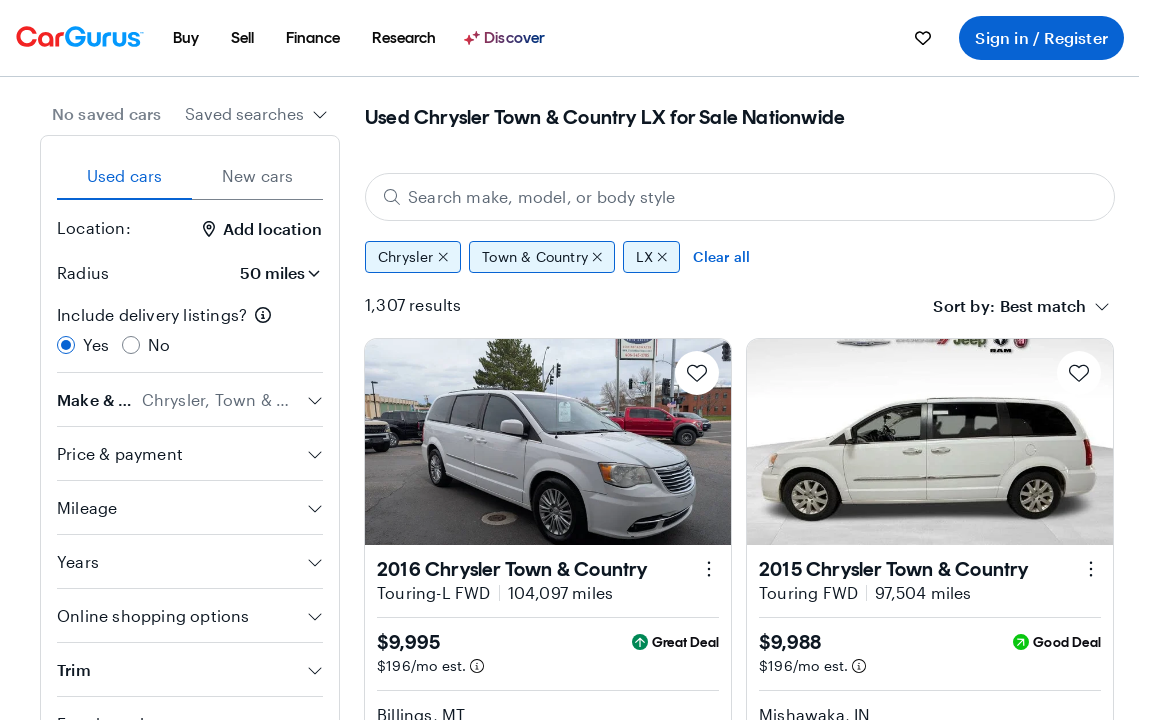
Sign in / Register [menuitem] (1041, 37)
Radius (83, 272)
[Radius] (274, 273)
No (159, 344)
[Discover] (507, 38)
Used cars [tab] (125, 175)
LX (651, 257)
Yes (96, 344)
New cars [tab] (258, 175)
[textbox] (1043, 306)
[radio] (66, 345)
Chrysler (413, 257)
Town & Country (542, 257)
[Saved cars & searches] (923, 38)
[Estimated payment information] (477, 666)
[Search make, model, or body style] (740, 197)
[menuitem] (186, 38)
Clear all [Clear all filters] (721, 256)
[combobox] (256, 114)
